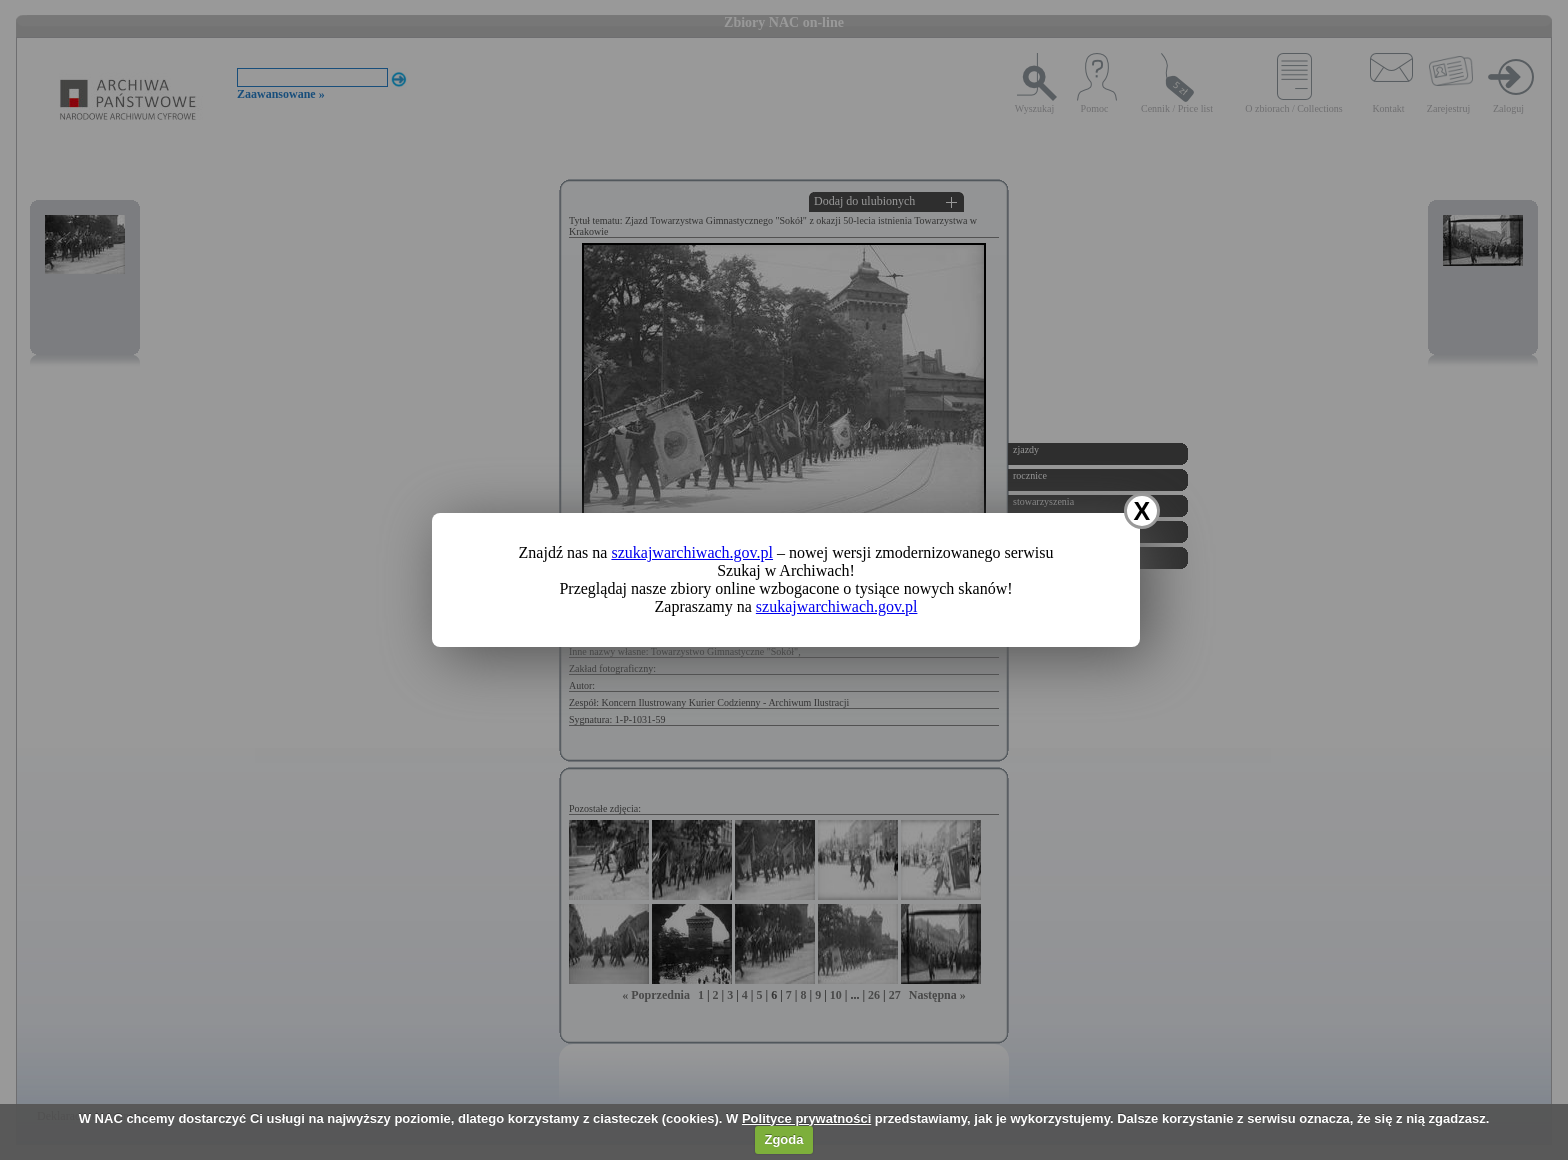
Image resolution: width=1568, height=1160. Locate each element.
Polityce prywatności (806, 1118)
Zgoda (783, 1139)
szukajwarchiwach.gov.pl (692, 552)
